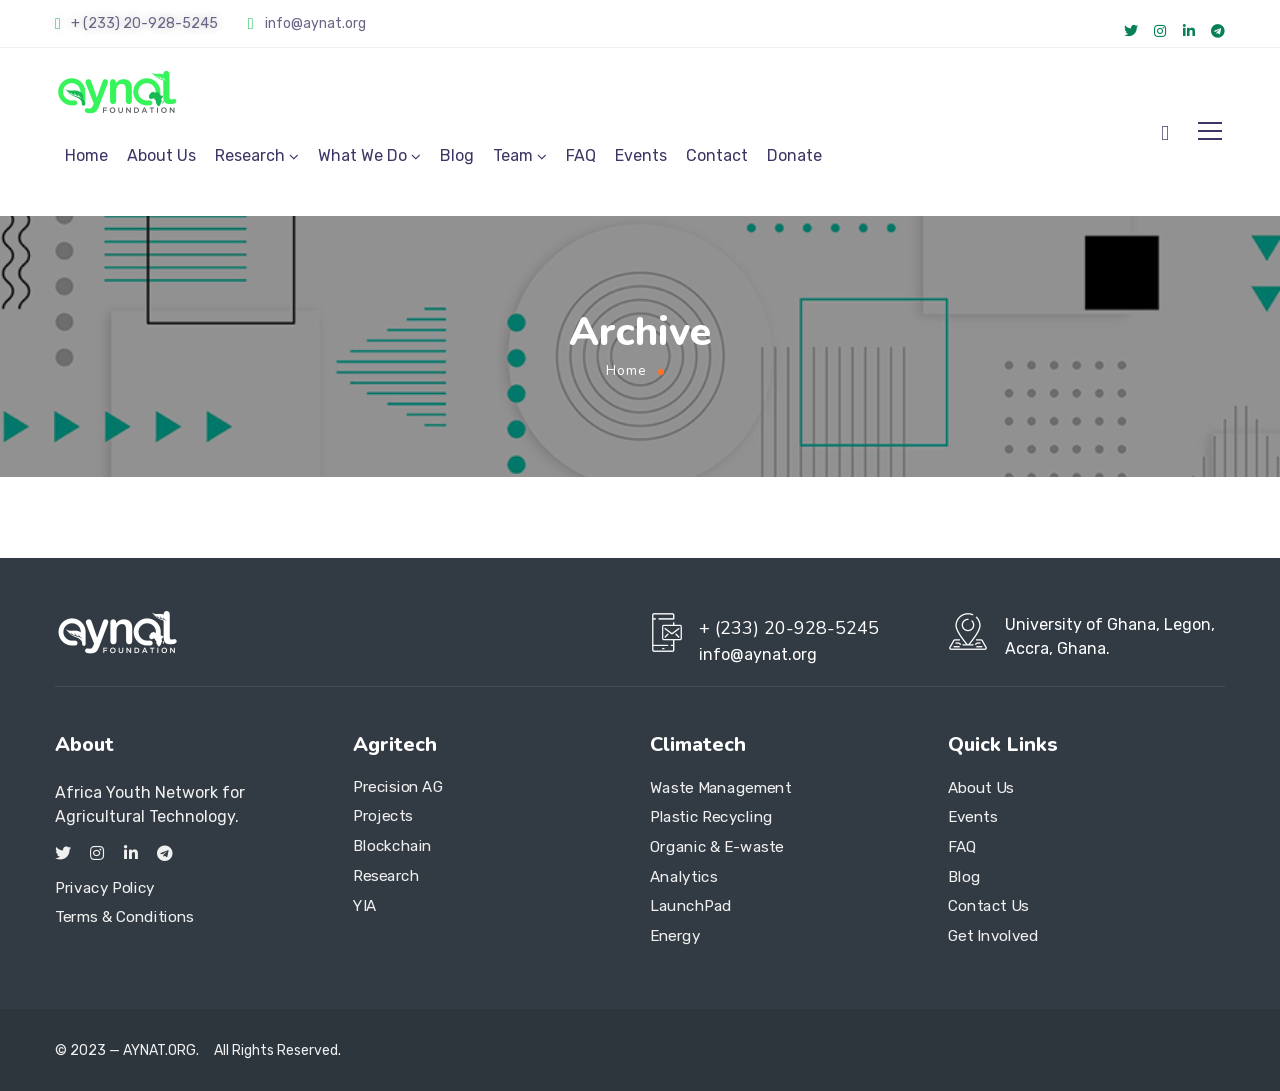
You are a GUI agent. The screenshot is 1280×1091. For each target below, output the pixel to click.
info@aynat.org (315, 23)
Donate (794, 155)
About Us (161, 155)
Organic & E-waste (717, 847)
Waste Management (721, 788)
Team (513, 155)
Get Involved (993, 936)
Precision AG (398, 787)
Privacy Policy (105, 888)
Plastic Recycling (711, 817)
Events (641, 155)
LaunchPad (691, 906)
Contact (717, 155)
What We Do (362, 155)
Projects (383, 817)
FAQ (581, 155)
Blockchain (392, 846)
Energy (675, 936)
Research (250, 155)
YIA (365, 905)
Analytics (683, 877)
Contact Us (988, 906)
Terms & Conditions (124, 917)
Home (86, 155)
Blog (457, 155)
